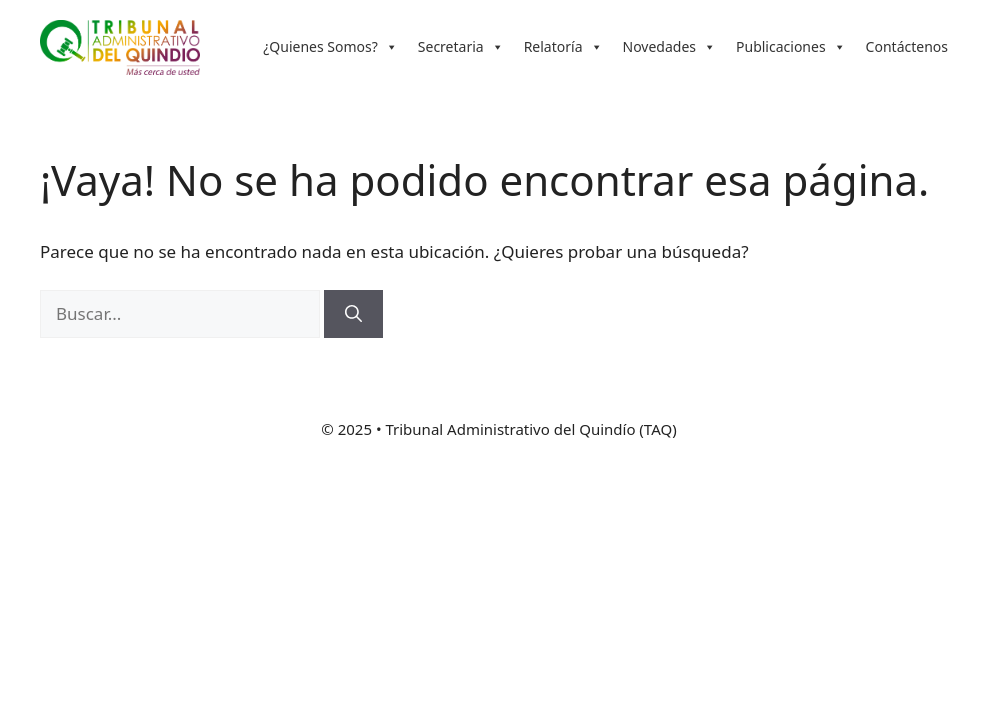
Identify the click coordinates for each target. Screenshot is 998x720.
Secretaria (461, 47)
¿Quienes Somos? (330, 47)
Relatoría (563, 47)
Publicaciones (791, 47)
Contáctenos (907, 46)
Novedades (670, 47)
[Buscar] (353, 314)
